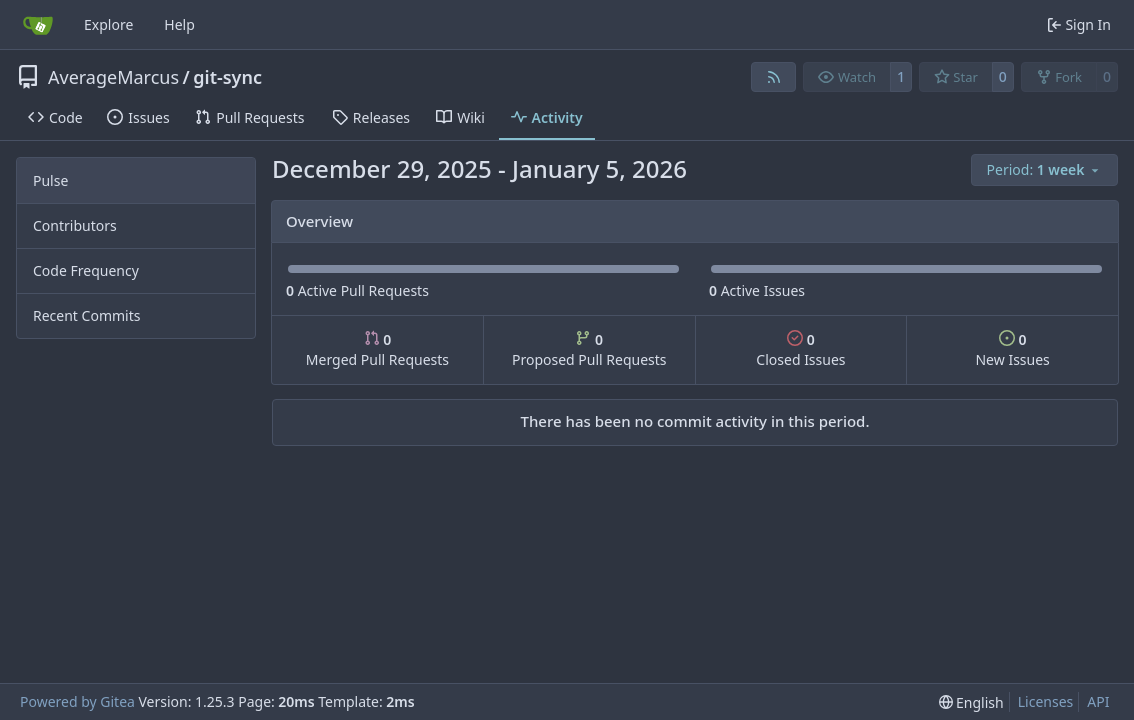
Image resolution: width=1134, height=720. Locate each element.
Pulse (50, 180)
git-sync (227, 77)
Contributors (75, 225)
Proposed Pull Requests (589, 349)
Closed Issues (800, 349)
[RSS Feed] (774, 77)
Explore (108, 24)
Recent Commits (86, 315)
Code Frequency (86, 270)
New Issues (1012, 349)
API (1098, 701)
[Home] (38, 25)
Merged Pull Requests (377, 349)
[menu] (1044, 170)
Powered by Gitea (77, 701)
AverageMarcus (113, 77)
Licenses (1046, 701)
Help (179, 24)
